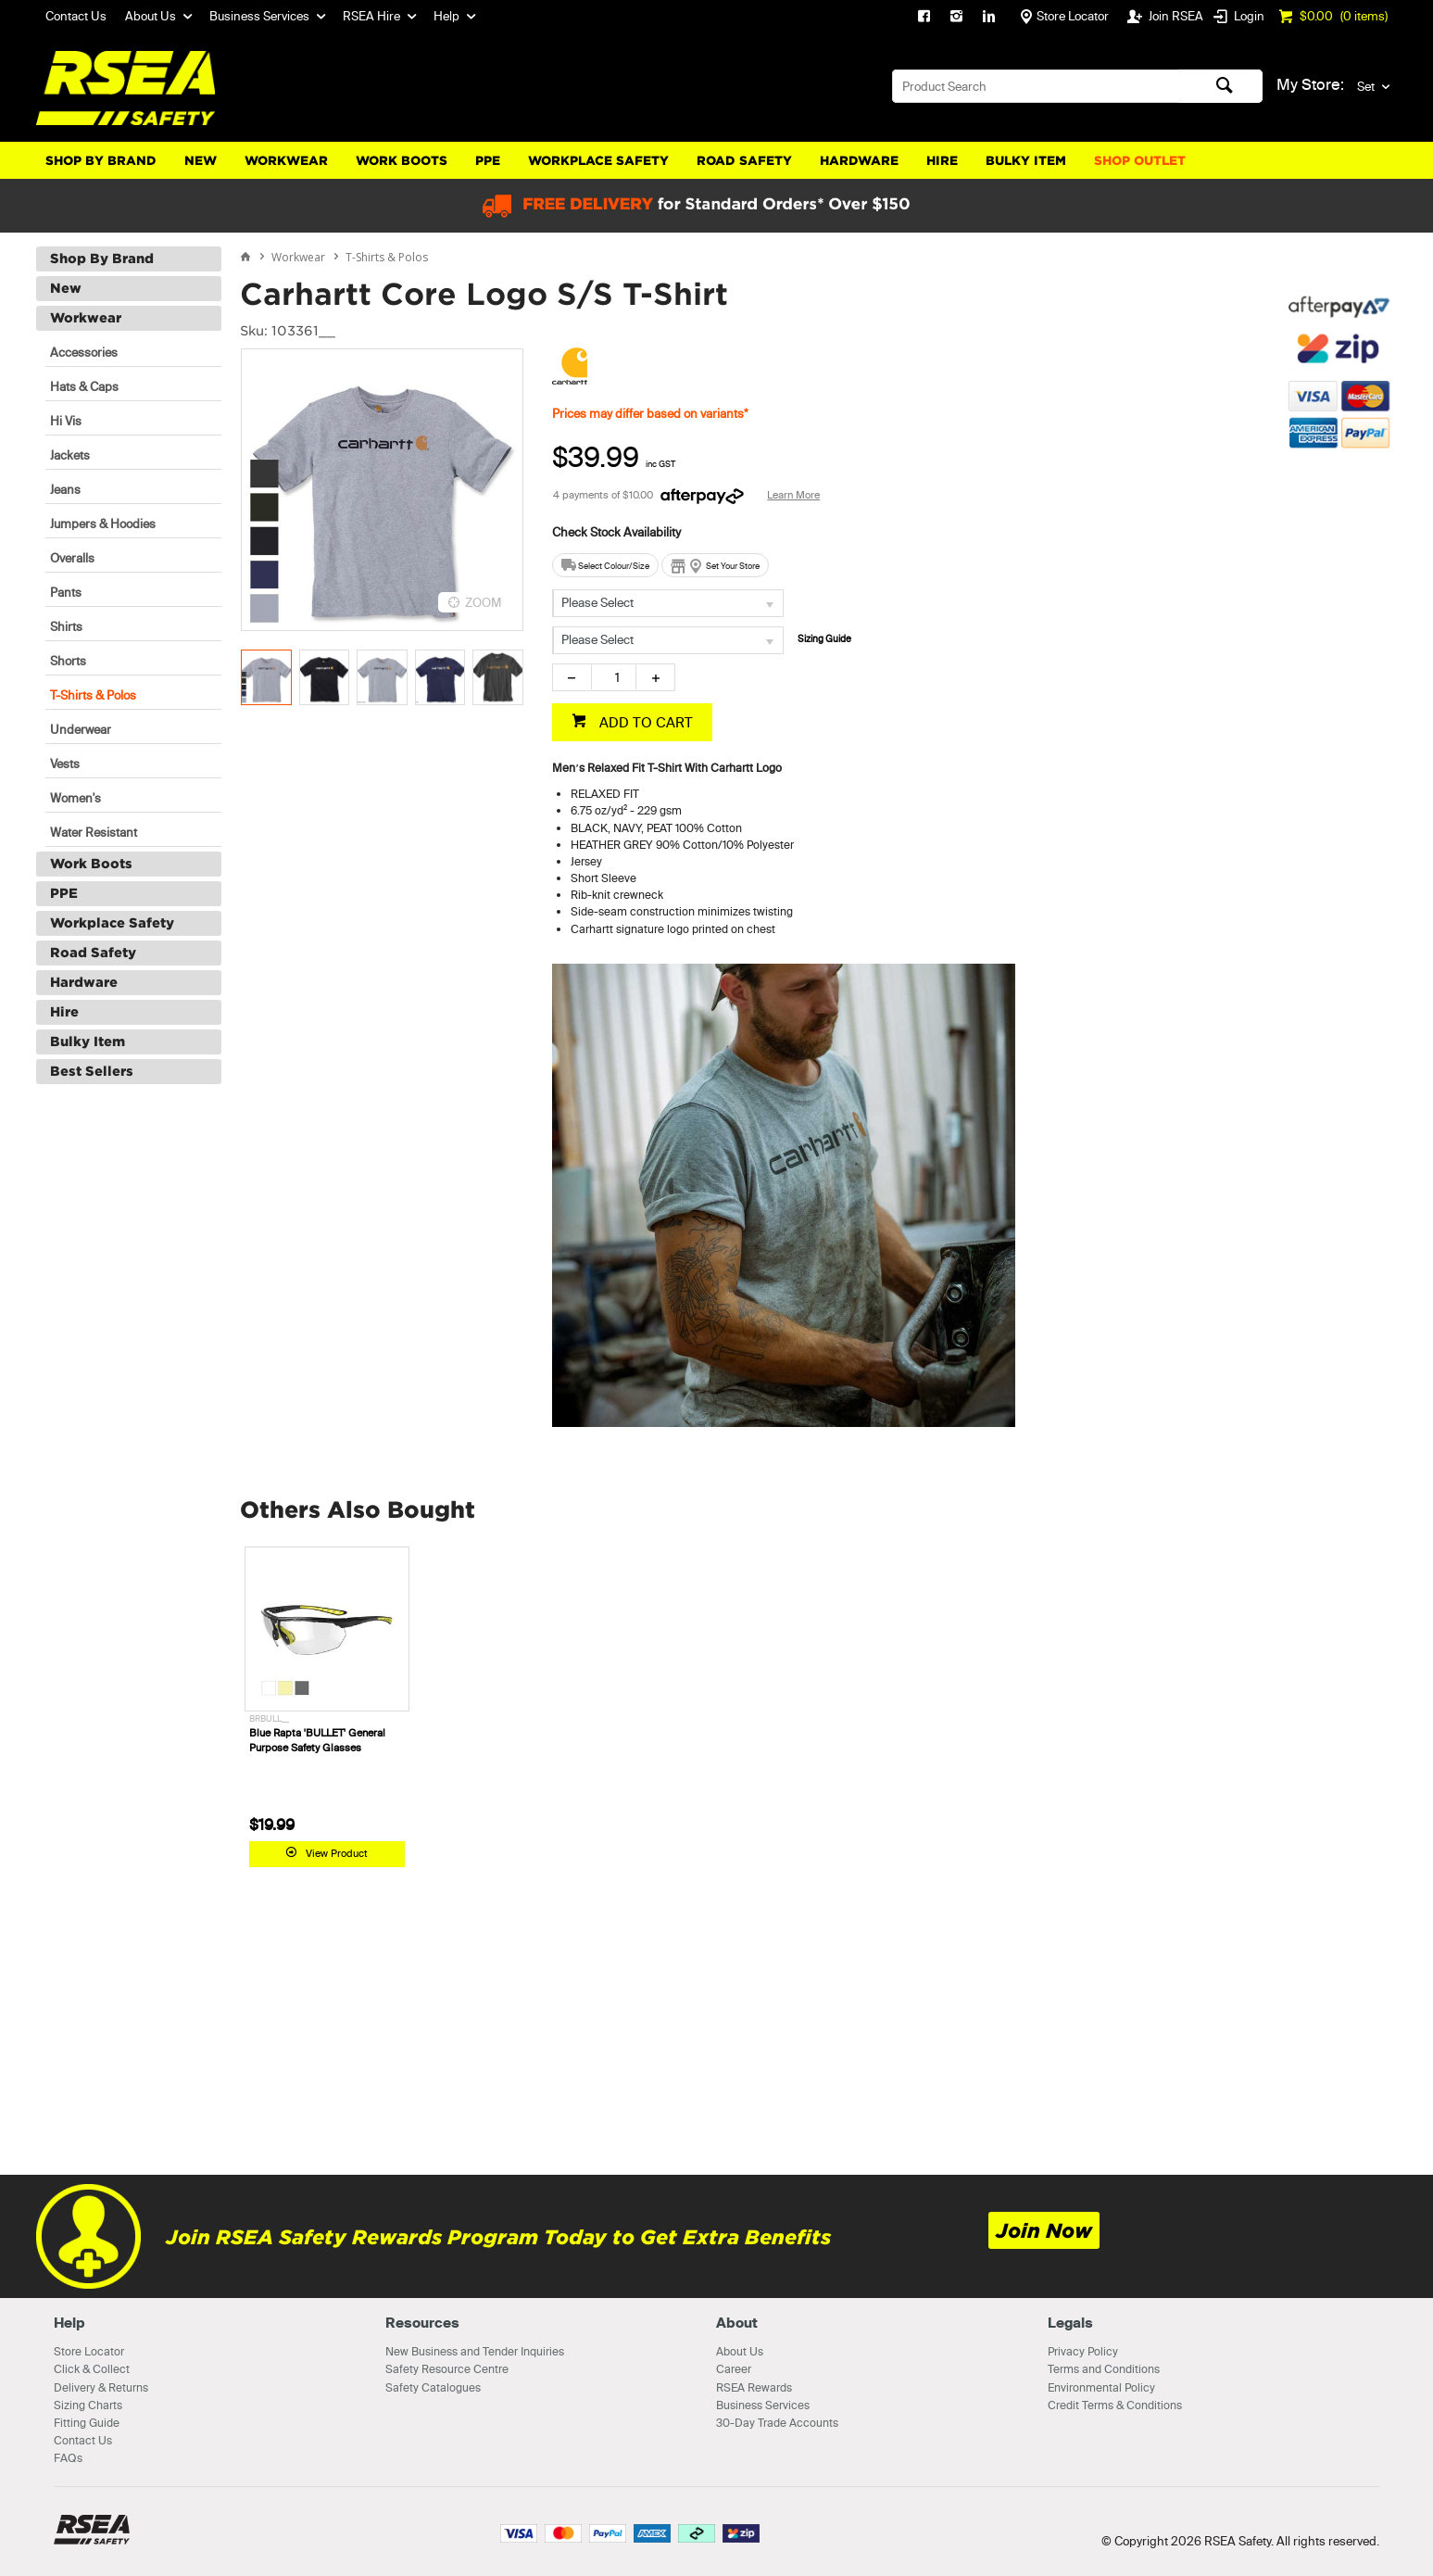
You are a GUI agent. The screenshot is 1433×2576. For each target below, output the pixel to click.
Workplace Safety (598, 161)
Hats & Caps (84, 386)
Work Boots (401, 161)
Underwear (80, 729)
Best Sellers (91, 1071)
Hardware (859, 161)
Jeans (65, 489)
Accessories (84, 352)
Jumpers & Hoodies (103, 523)
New (200, 161)
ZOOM (483, 602)
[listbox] (668, 603)
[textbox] (1036, 86)
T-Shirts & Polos (93, 695)
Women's (75, 797)
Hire (942, 161)
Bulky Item (1026, 161)
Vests (65, 763)
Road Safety (744, 161)
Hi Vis (66, 420)
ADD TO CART (644, 722)
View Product (337, 1853)
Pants (66, 592)
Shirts (66, 626)
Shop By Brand (101, 161)
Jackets (70, 455)
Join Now (1044, 2230)
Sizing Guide (824, 639)
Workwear (286, 161)
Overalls (72, 557)
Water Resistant (93, 832)
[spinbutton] (613, 677)
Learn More (793, 494)
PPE (487, 161)
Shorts (68, 660)
